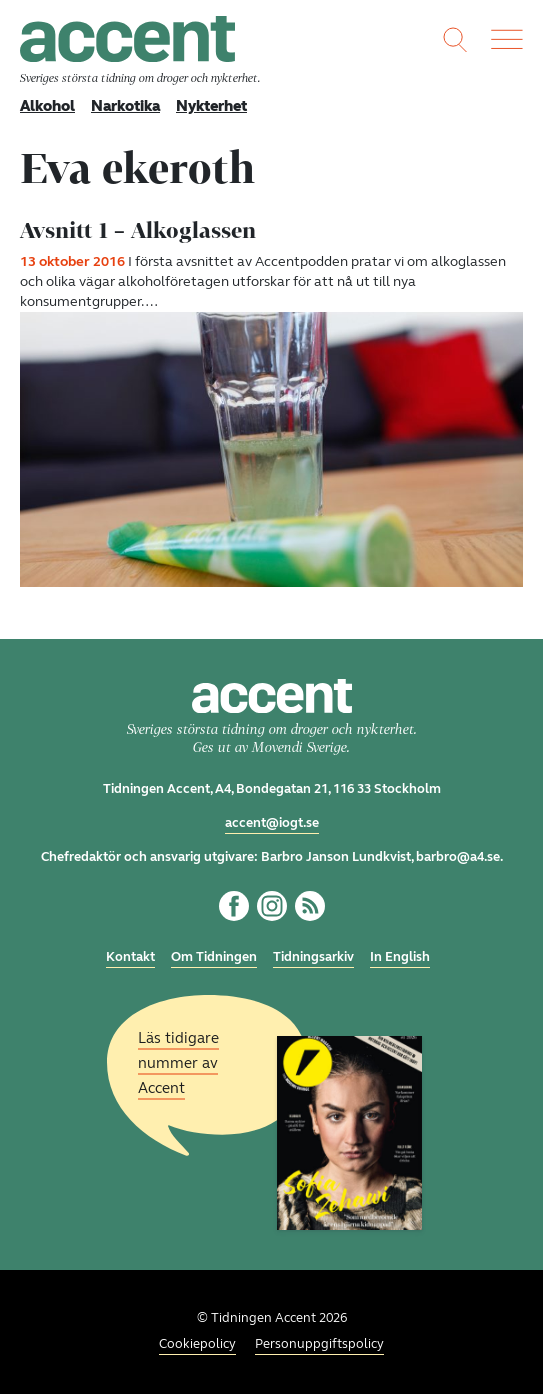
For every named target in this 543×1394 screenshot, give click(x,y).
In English (400, 957)
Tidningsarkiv (313, 957)
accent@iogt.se (272, 823)
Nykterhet (211, 106)
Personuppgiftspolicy (319, 1344)
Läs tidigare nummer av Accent (178, 1063)
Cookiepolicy (197, 1344)
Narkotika (125, 106)
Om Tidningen (214, 957)
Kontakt (130, 957)
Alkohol (47, 106)
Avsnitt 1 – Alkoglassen (138, 230)
